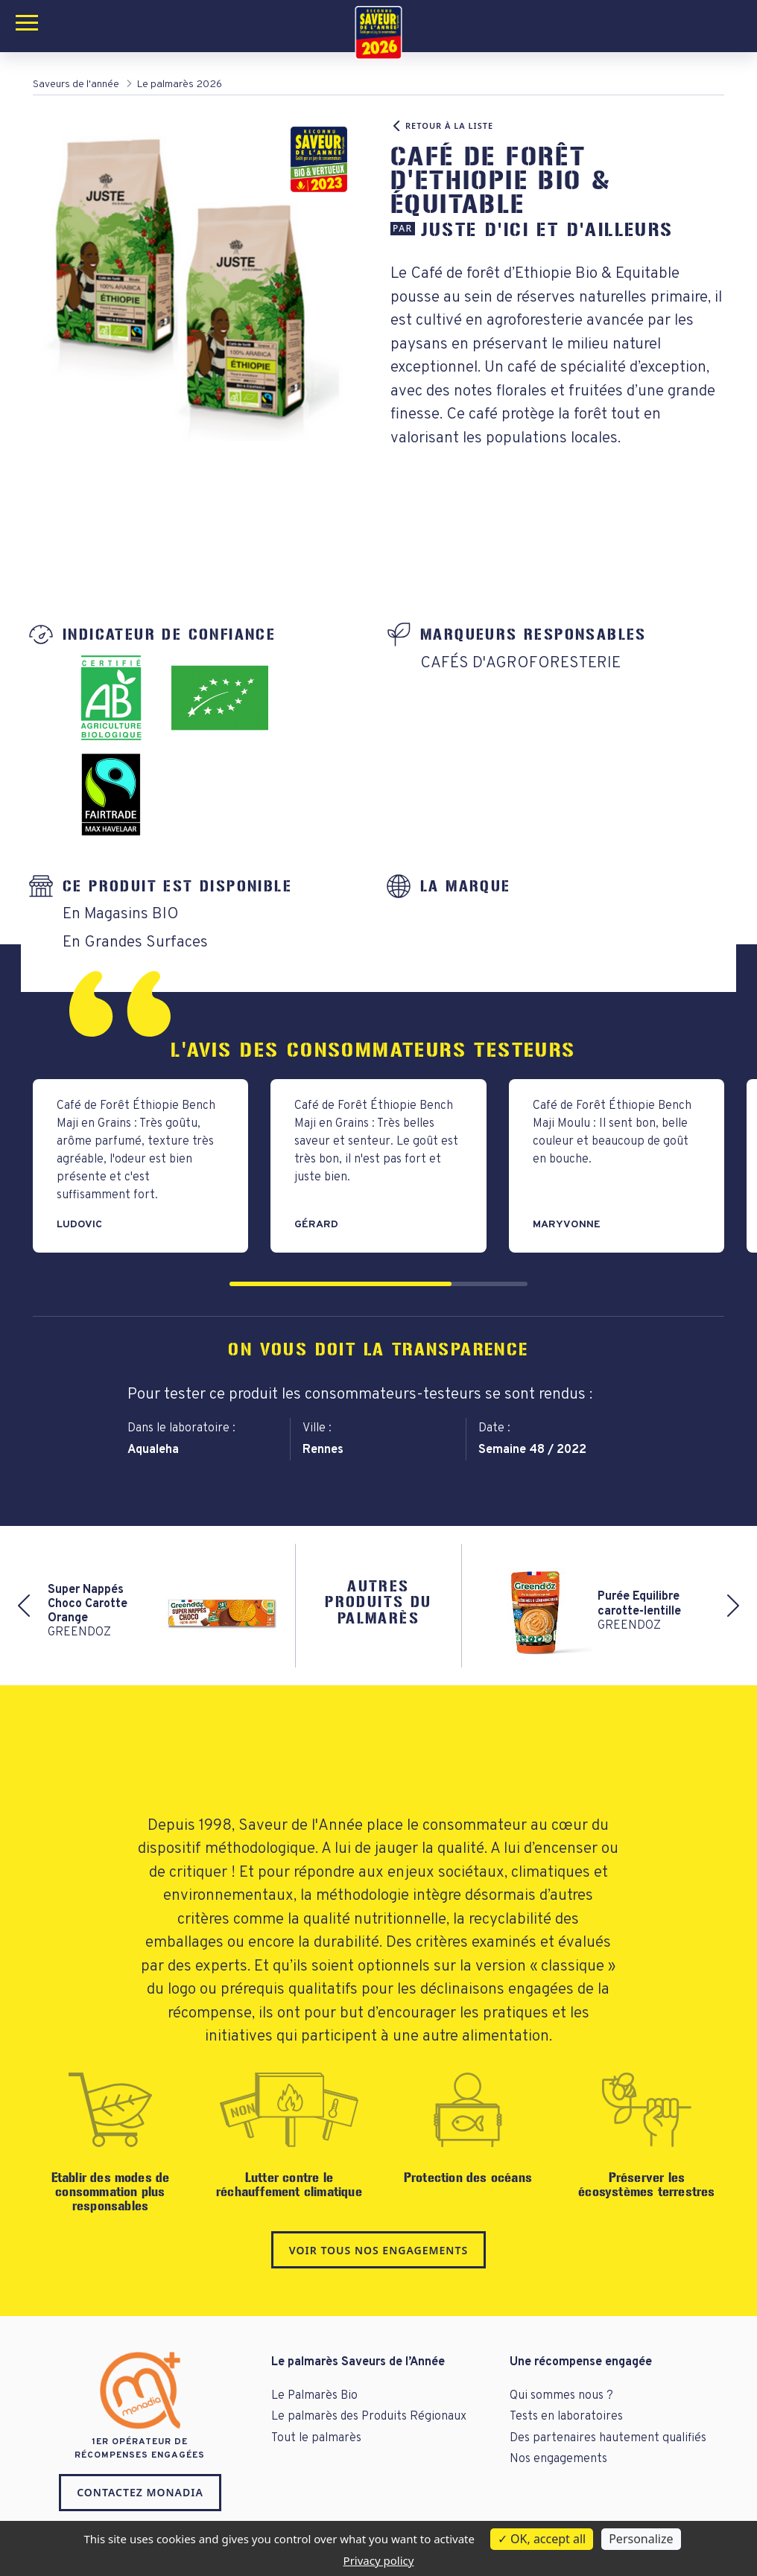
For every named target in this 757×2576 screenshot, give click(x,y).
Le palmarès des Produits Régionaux (368, 2416)
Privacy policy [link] (378, 2560)
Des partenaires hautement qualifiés (608, 2438)
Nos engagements (558, 2459)
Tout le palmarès (316, 2438)
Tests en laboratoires (566, 2416)
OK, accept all (542, 2539)
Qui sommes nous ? (561, 2395)
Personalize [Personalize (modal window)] (641, 2539)
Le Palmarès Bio (314, 2395)
